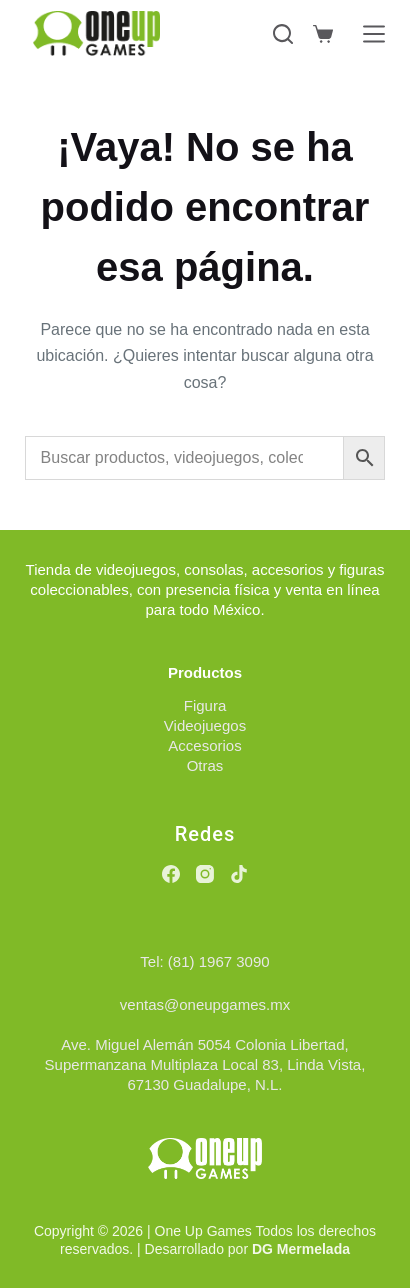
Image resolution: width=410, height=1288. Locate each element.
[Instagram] (205, 874)
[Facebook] (171, 874)
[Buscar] (283, 34)
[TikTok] (239, 874)
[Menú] (374, 34)
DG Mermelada (301, 1249)
